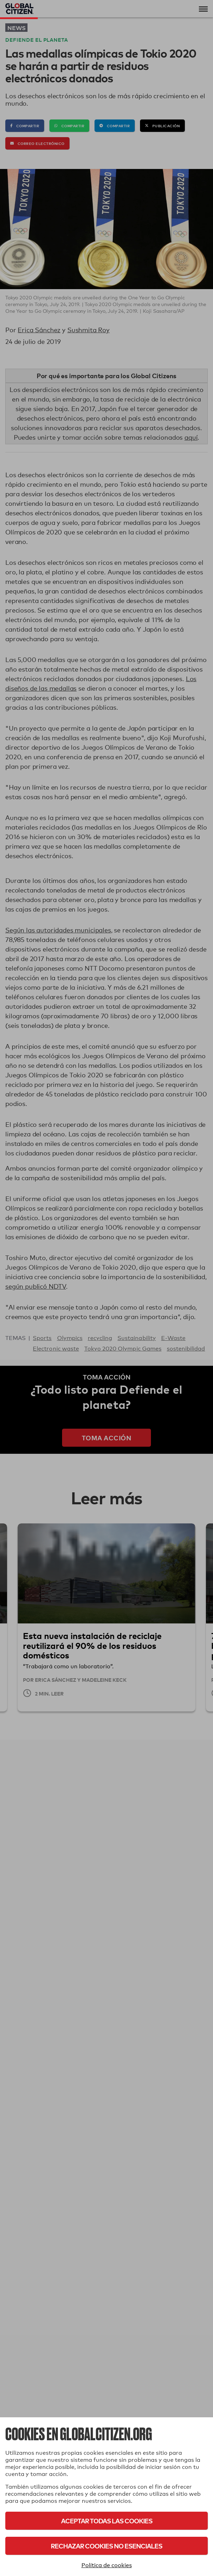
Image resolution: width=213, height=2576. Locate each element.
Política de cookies (106, 2565)
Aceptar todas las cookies (106, 2520)
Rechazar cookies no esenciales (106, 2545)
